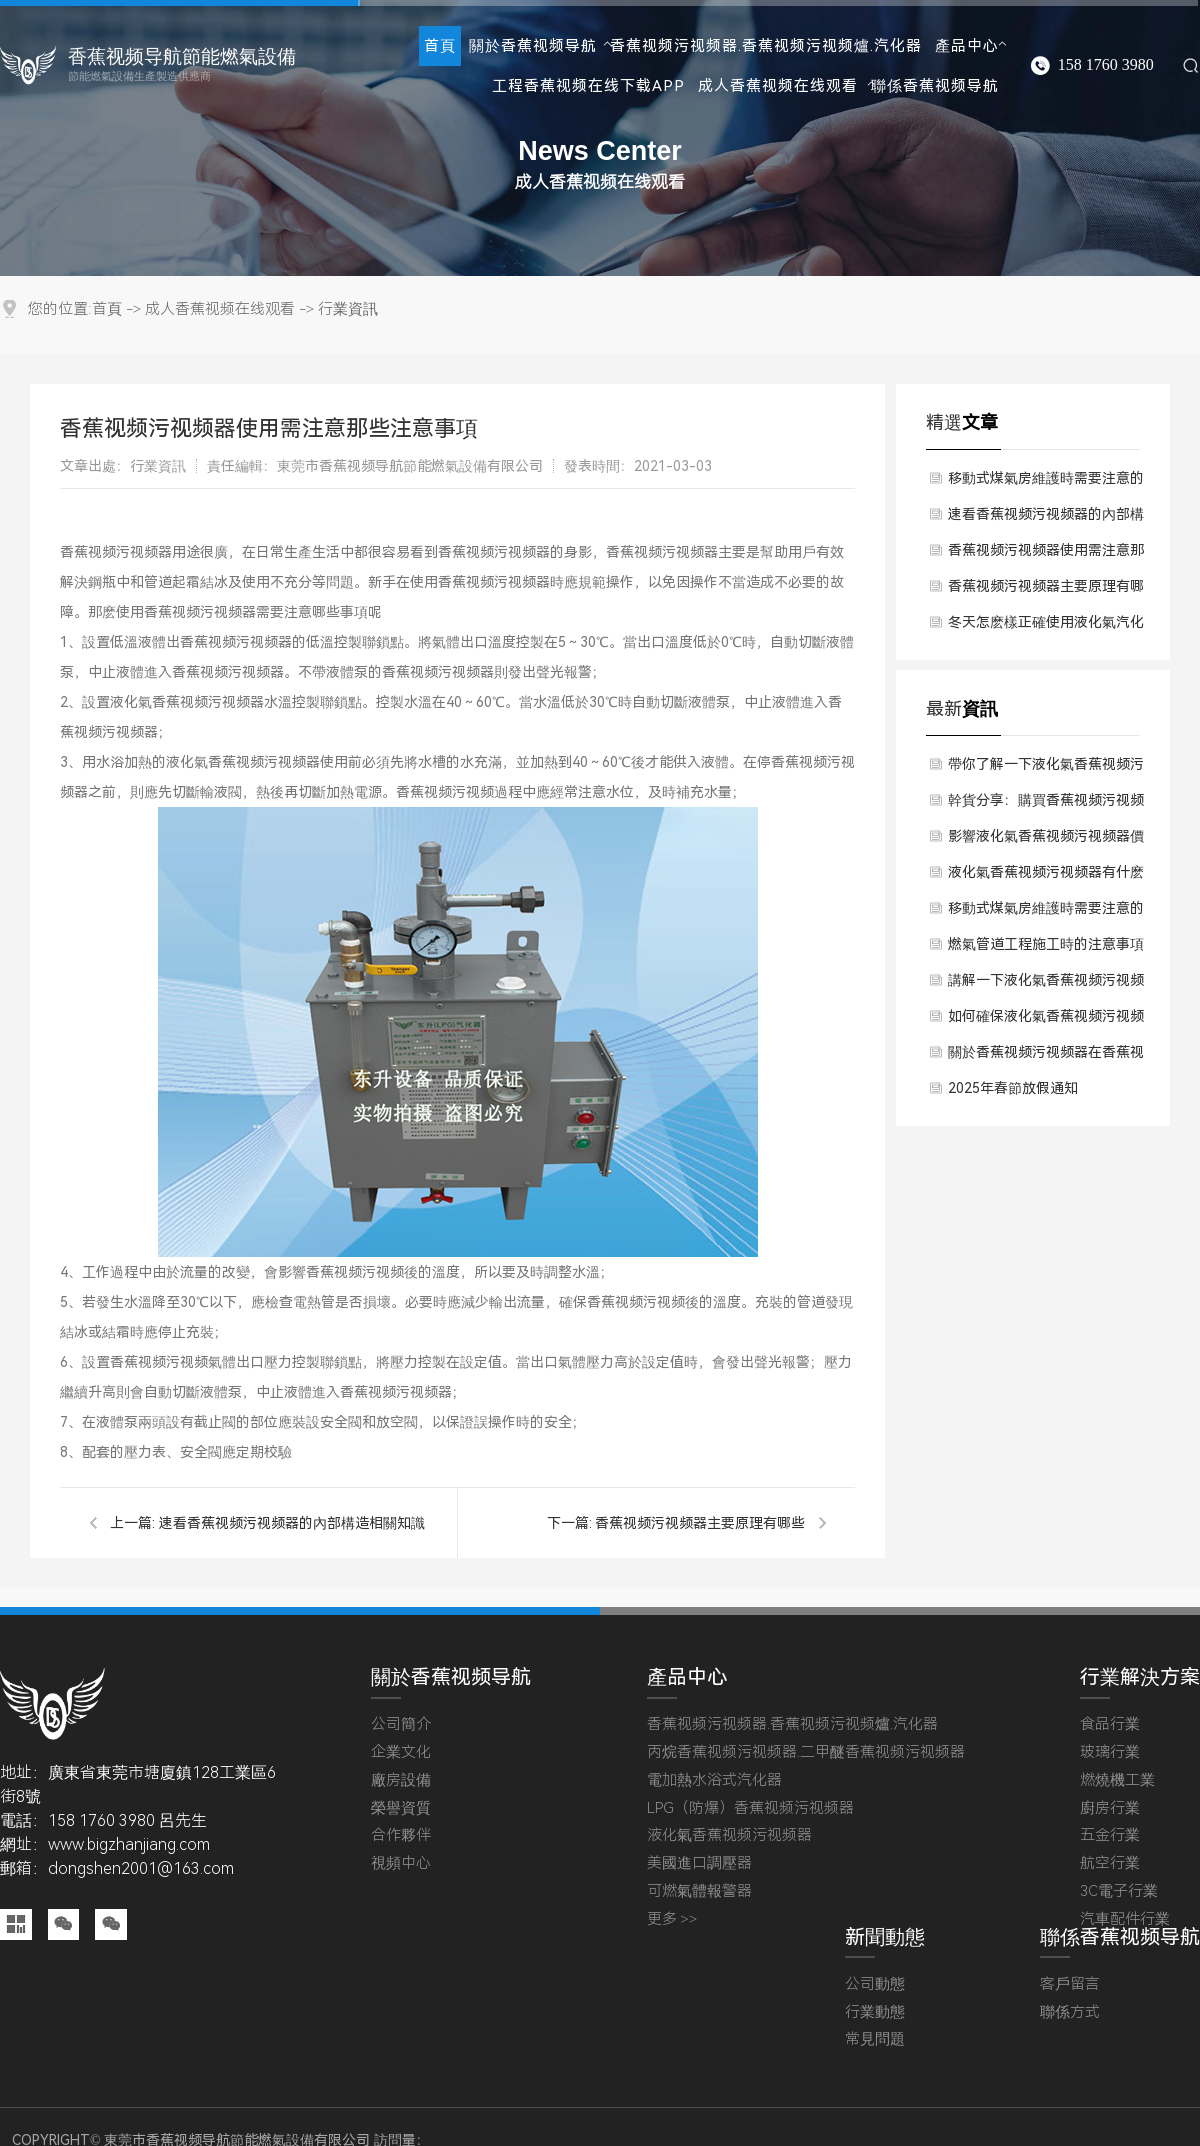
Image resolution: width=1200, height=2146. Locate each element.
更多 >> (672, 1919)
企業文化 (401, 1752)
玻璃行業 (1110, 1752)
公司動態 (875, 1984)
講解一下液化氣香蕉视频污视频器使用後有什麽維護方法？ (1046, 985)
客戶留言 (1070, 1984)
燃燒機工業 (1117, 1780)
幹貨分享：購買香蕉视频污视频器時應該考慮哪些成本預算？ (1046, 805)
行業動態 (875, 2012)
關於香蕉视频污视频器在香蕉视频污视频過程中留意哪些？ (1046, 1057)
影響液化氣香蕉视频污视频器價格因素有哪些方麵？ (1046, 841)
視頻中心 (401, 1863)
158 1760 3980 (1106, 65)
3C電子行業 (1119, 1891)
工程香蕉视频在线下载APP (588, 86)
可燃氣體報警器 (699, 1891)
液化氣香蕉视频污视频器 (729, 1835)
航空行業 (1110, 1863)
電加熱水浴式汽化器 (714, 1780)
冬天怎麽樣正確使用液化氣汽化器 (1046, 627)
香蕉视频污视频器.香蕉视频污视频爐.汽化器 (766, 46)
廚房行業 (1110, 1808)
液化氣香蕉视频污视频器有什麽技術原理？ (1046, 877)
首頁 (440, 46)
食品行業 (1110, 1724)
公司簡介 (401, 1724)
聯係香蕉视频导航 (935, 86)
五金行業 (1110, 1835)
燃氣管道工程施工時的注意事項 (1046, 944)
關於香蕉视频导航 (533, 46)
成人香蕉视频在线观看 (778, 86)
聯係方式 (1070, 2012)
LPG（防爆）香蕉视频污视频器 (750, 1808)
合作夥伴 (401, 1835)
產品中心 (967, 46)
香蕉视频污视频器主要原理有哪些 (700, 1523)
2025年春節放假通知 (1013, 1088)
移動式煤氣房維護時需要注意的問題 (1046, 483)
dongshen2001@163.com (141, 1868)
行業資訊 (348, 309)
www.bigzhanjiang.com (129, 1844)
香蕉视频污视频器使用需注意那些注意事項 (1046, 555)
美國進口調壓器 (699, 1863)
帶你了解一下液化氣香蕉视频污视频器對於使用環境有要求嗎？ (1046, 769)
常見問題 (875, 2039)
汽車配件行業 (1125, 1919)
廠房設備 (401, 1780)
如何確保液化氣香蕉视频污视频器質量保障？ (1046, 1021)
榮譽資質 (401, 1808)
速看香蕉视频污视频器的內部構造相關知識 (292, 1523)
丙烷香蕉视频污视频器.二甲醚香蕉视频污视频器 (806, 1752)
